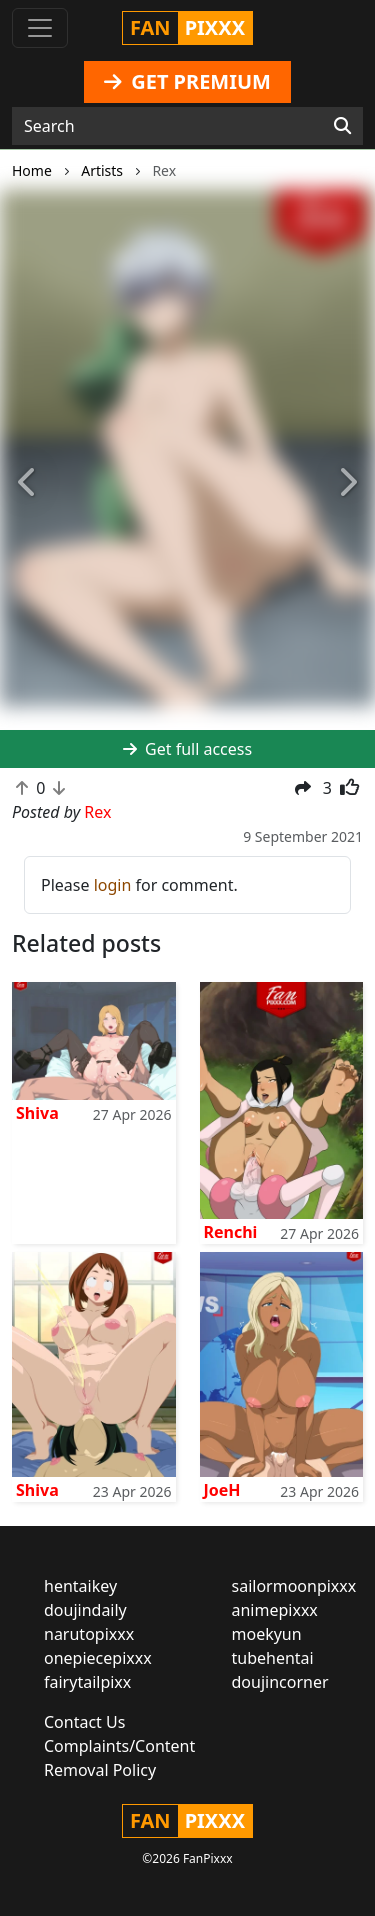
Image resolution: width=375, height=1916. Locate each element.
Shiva (37, 1113)
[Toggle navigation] (40, 28)
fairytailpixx (87, 1682)
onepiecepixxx (98, 1658)
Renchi (231, 1232)
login (113, 885)
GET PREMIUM (187, 81)
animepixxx (275, 1610)
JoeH (222, 1490)
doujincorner (280, 1682)
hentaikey (80, 1586)
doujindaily (85, 1610)
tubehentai (273, 1658)
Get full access (187, 749)
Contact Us (84, 1722)
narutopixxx (89, 1634)
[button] (28, 483)
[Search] (342, 126)
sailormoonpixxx (294, 1586)
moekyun (267, 1634)
